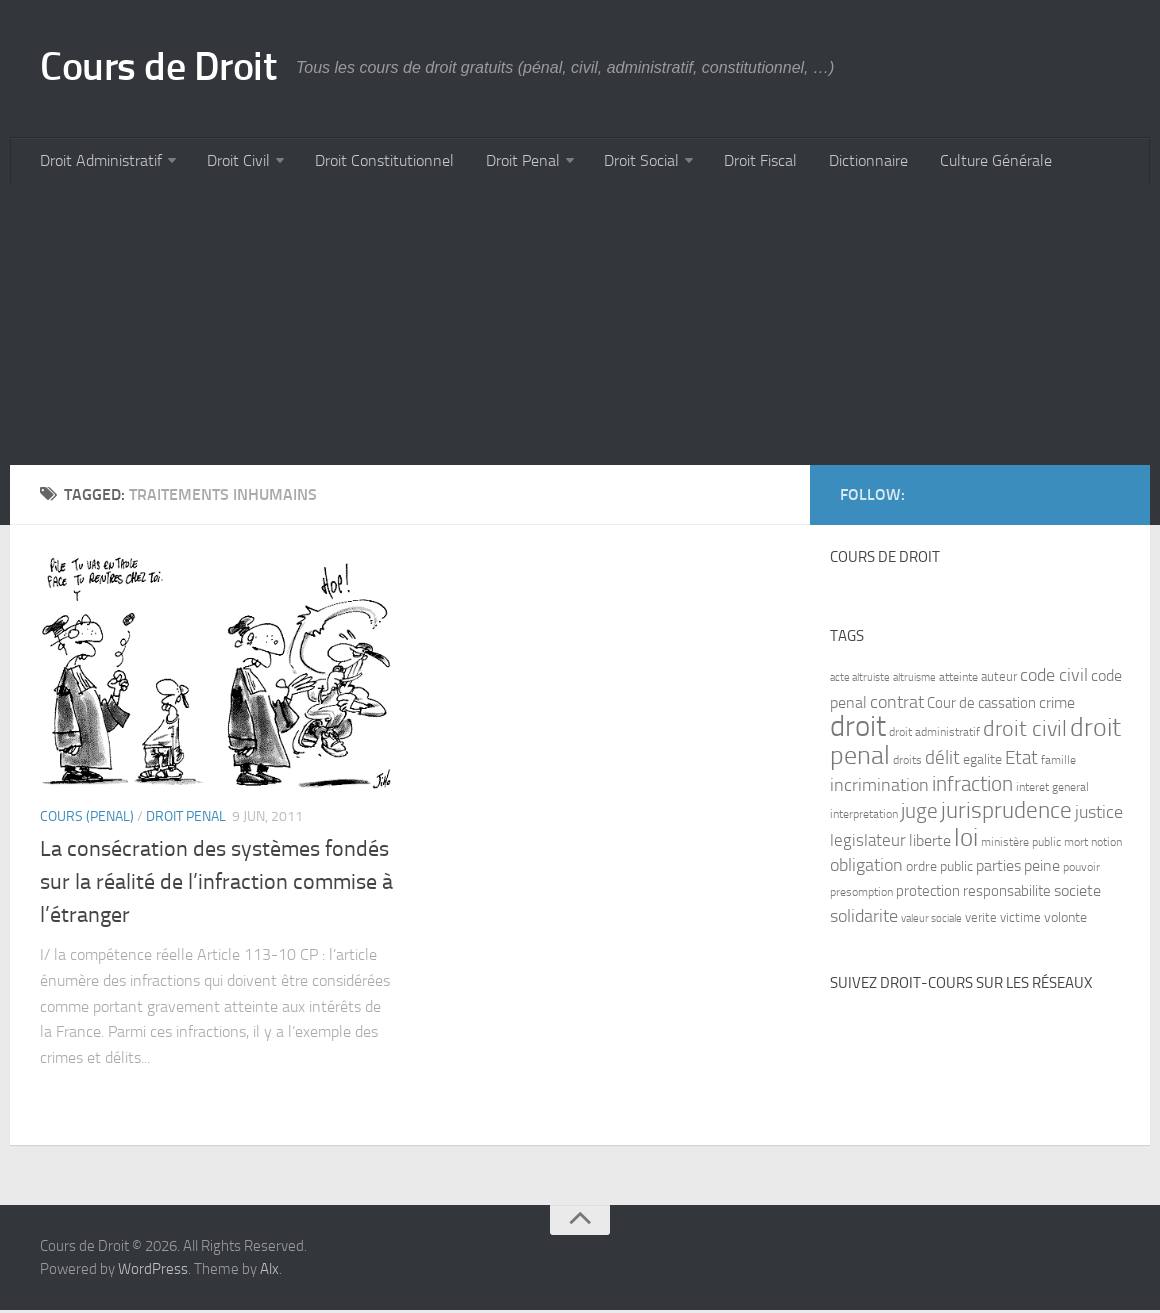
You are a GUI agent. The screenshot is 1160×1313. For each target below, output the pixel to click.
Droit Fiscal (744, 162)
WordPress (153, 1272)
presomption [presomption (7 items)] (861, 895)
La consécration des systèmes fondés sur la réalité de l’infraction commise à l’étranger (216, 885)
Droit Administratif (100, 162)
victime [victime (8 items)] (1020, 920)
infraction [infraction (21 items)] (972, 786)
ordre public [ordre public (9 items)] (939, 869)
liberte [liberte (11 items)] (930, 844)
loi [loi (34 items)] (966, 840)
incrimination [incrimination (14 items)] (879, 788)
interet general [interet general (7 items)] (1052, 790)
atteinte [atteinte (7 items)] (958, 680)
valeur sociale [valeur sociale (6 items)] (931, 921)
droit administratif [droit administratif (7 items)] (934, 735)
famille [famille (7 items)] (1058, 763)
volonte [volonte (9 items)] (1065, 920)
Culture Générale (972, 162)
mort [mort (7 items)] (1076, 845)
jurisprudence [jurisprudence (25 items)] (1006, 813)
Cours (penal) (87, 819)
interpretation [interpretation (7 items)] (864, 817)
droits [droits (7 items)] (907, 763)
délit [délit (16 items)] (942, 761)
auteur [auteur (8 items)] (999, 679)
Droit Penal (512, 162)
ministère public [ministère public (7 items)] (1021, 845)
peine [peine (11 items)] (1042, 869)
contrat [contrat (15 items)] (897, 705)
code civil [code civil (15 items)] (1054, 678)
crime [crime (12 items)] (1057, 705)
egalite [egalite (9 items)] (982, 762)
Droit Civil (234, 162)
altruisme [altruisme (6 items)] (914, 680)
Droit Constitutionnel (377, 162)
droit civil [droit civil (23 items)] (1025, 732)
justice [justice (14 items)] (1099, 815)
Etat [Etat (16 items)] (1021, 761)
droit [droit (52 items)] (858, 729)
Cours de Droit (163, 68)
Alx (269, 1272)
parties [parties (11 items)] (998, 869)
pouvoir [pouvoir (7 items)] (1081, 870)
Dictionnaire (848, 162)
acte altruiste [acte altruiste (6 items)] (860, 680)
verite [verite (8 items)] (981, 920)
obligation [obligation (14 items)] (866, 868)
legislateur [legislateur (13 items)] (868, 843)
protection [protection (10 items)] (928, 894)
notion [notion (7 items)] (1106, 845)
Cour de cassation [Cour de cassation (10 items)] (981, 706)
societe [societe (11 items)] (1077, 894)
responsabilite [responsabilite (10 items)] (1007, 894)
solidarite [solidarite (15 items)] (864, 919)
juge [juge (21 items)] (919, 813)
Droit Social (628, 162)
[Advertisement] (580, 328)
